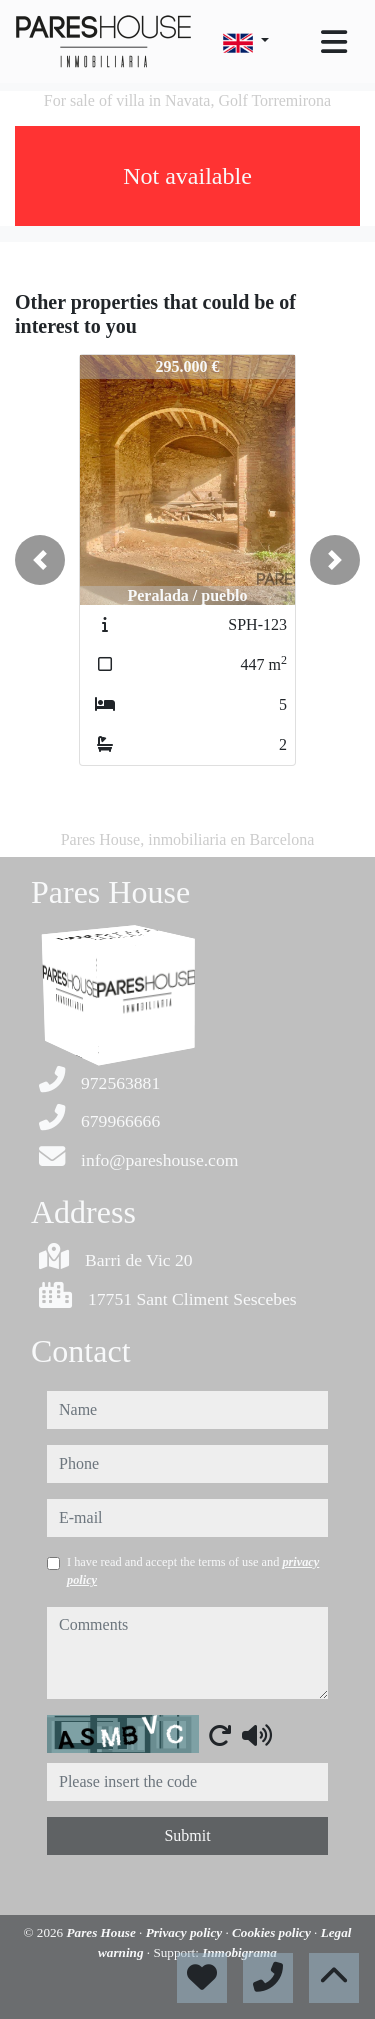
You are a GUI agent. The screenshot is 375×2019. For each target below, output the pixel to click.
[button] (40, 560)
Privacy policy (186, 1932)
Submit (187, 1835)
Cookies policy (273, 1932)
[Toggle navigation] (334, 42)
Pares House (103, 1932)
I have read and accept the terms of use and (193, 1571)
